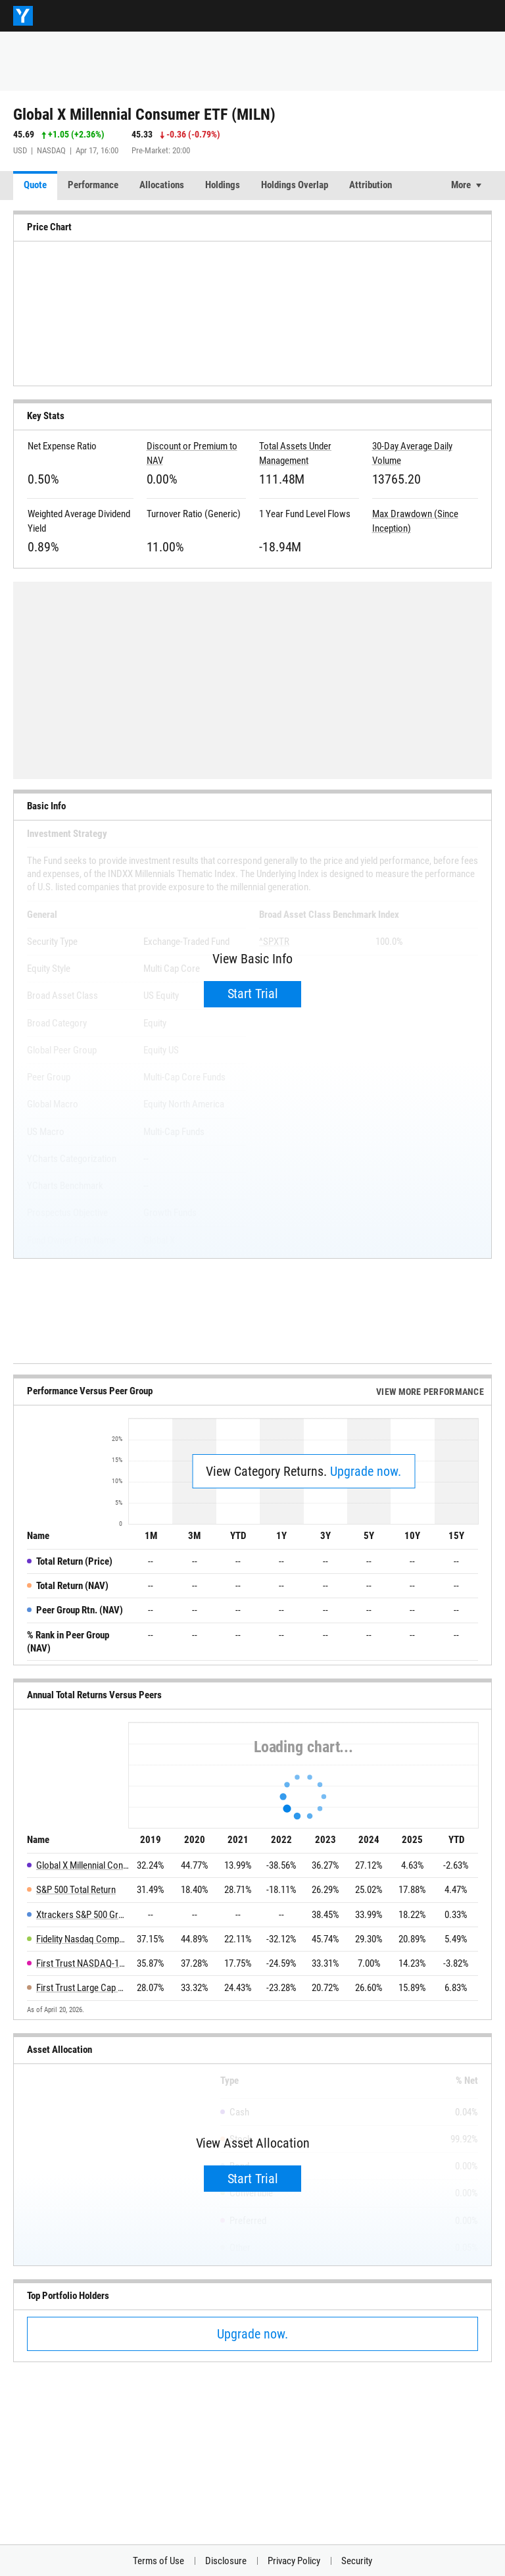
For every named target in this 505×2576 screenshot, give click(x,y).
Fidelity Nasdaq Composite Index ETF (82, 1939)
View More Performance (430, 1391)
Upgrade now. (365, 1471)
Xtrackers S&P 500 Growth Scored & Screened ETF (82, 1915)
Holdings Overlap (294, 185)
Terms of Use (158, 2561)
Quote (35, 185)
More (461, 185)
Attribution (370, 185)
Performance (93, 185)
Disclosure (226, 2561)
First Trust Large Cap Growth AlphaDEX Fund (82, 1988)
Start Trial (253, 993)
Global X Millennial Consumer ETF (82, 1865)
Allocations (161, 185)
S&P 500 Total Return (76, 1890)
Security (356, 2561)
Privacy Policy (294, 2561)
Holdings (222, 185)
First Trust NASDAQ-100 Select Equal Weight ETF (82, 1963)
